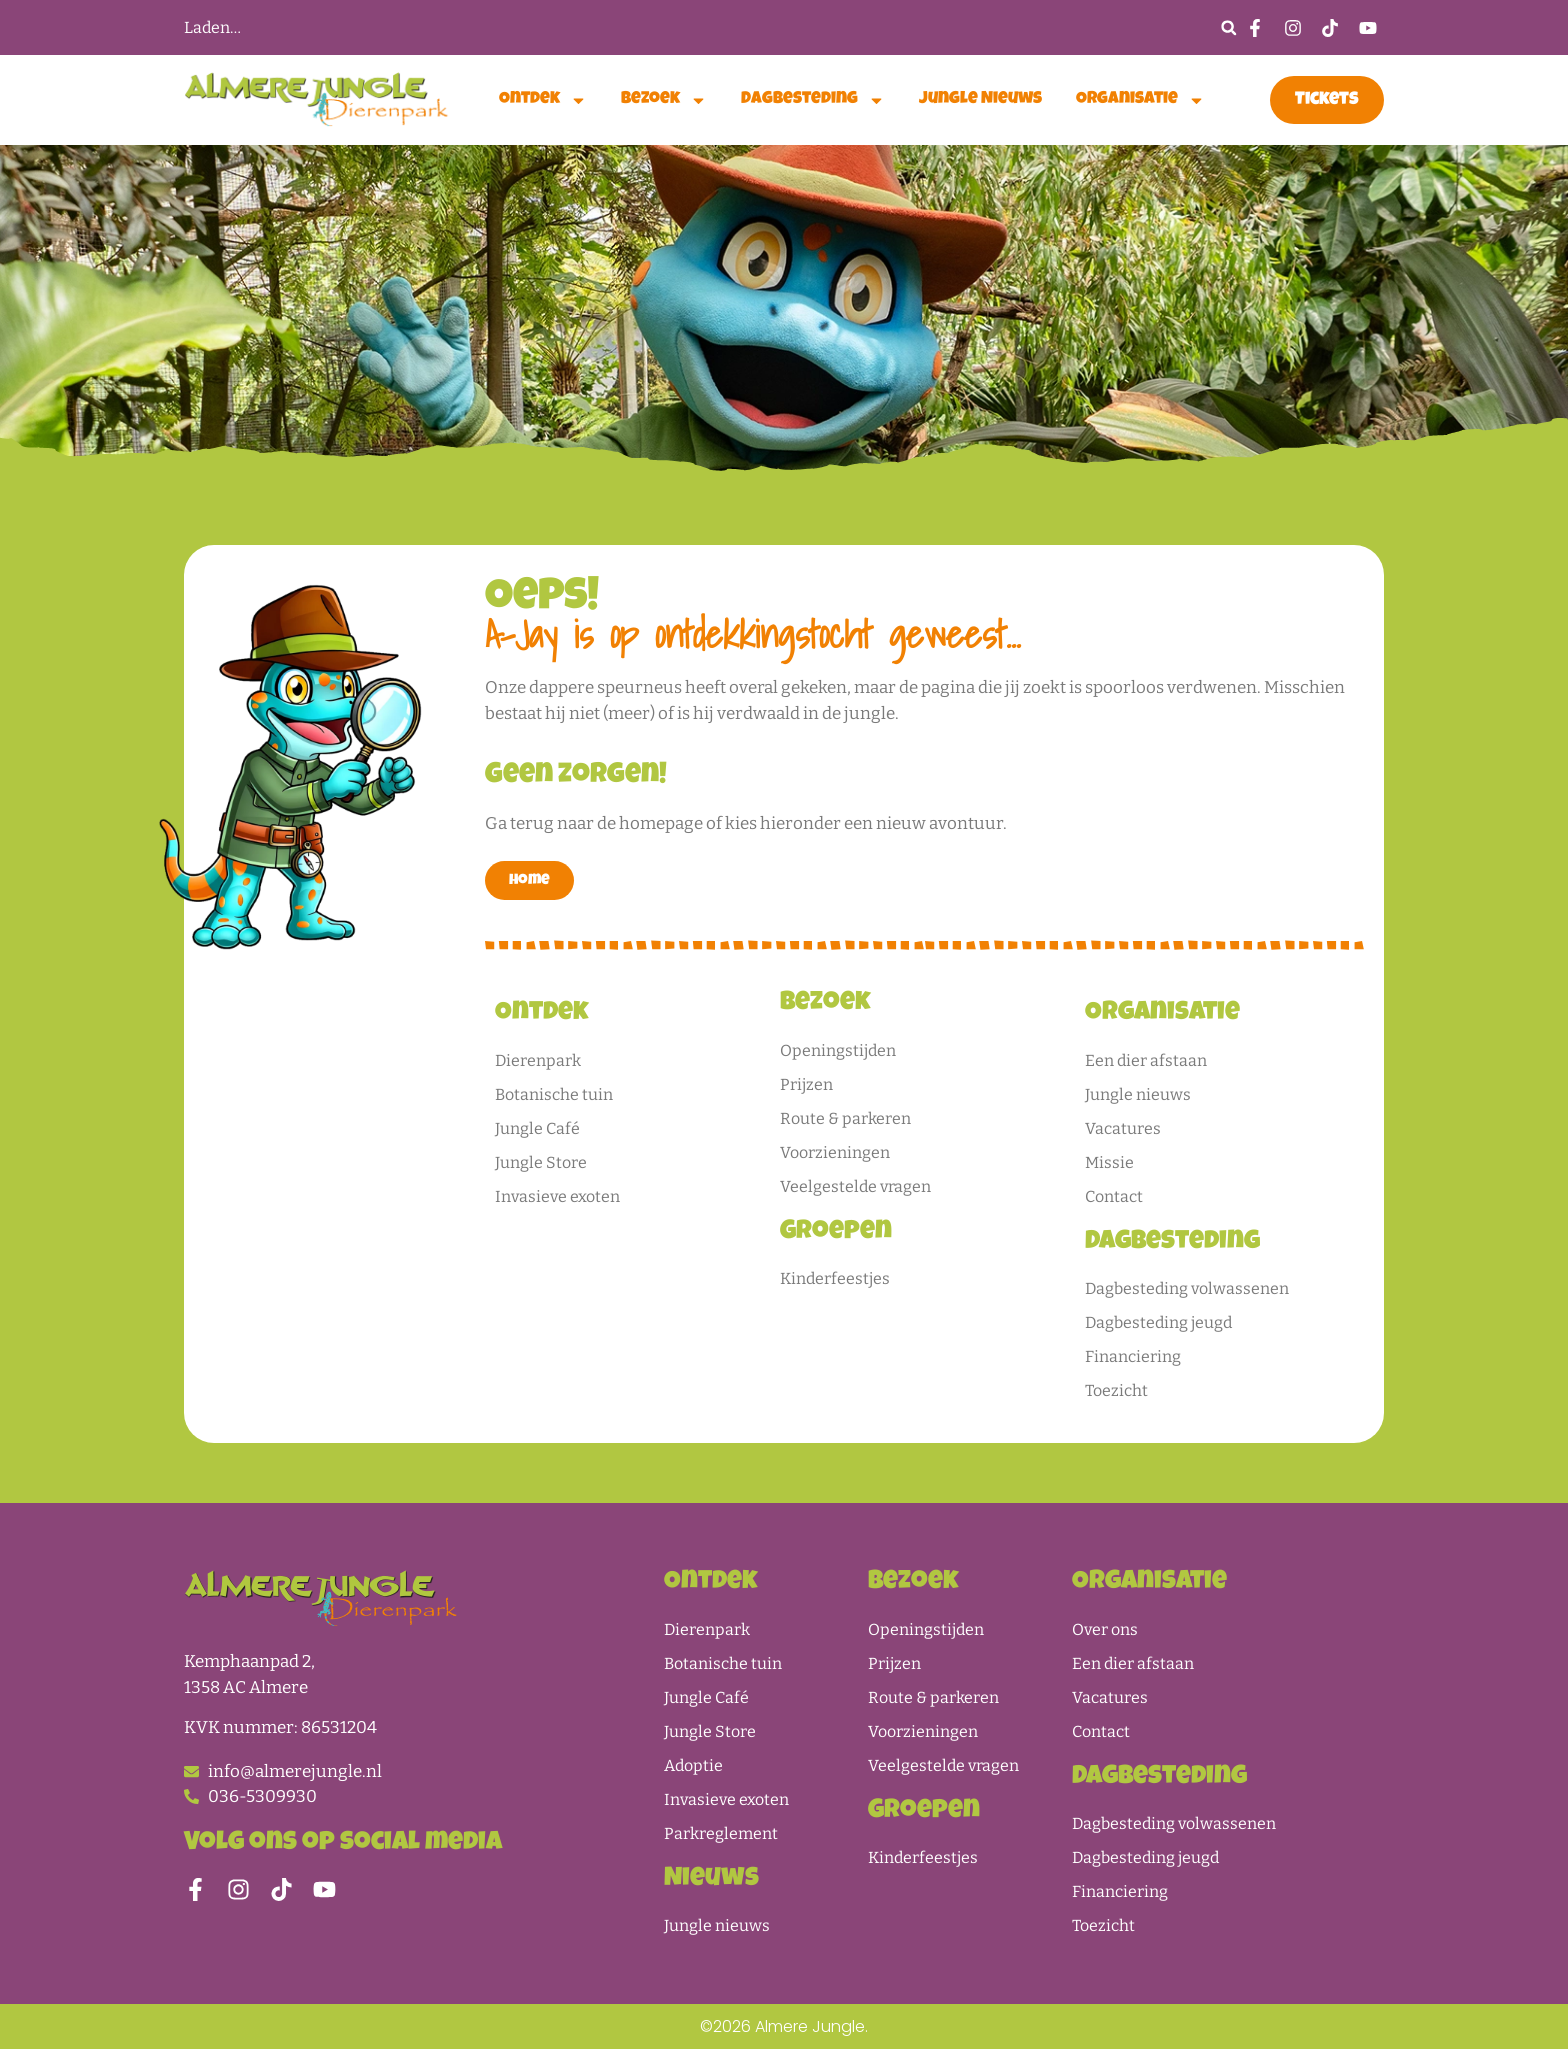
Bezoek (664, 100)
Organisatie (1140, 100)
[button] (1228, 27)
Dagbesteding (813, 100)
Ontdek (543, 100)
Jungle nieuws (980, 99)
